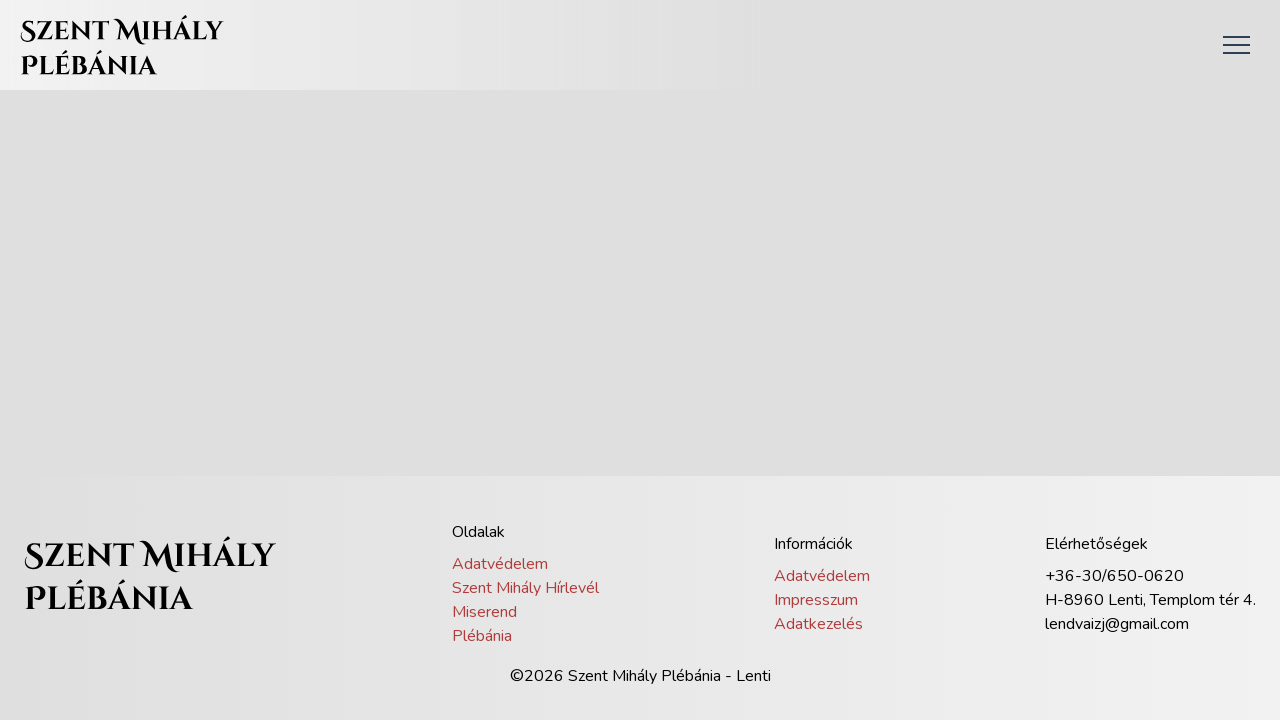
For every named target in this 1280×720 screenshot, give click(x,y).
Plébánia (482, 636)
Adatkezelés (818, 624)
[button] (1236, 45)
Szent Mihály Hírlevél (525, 588)
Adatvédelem (500, 564)
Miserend (484, 612)
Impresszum (816, 600)
